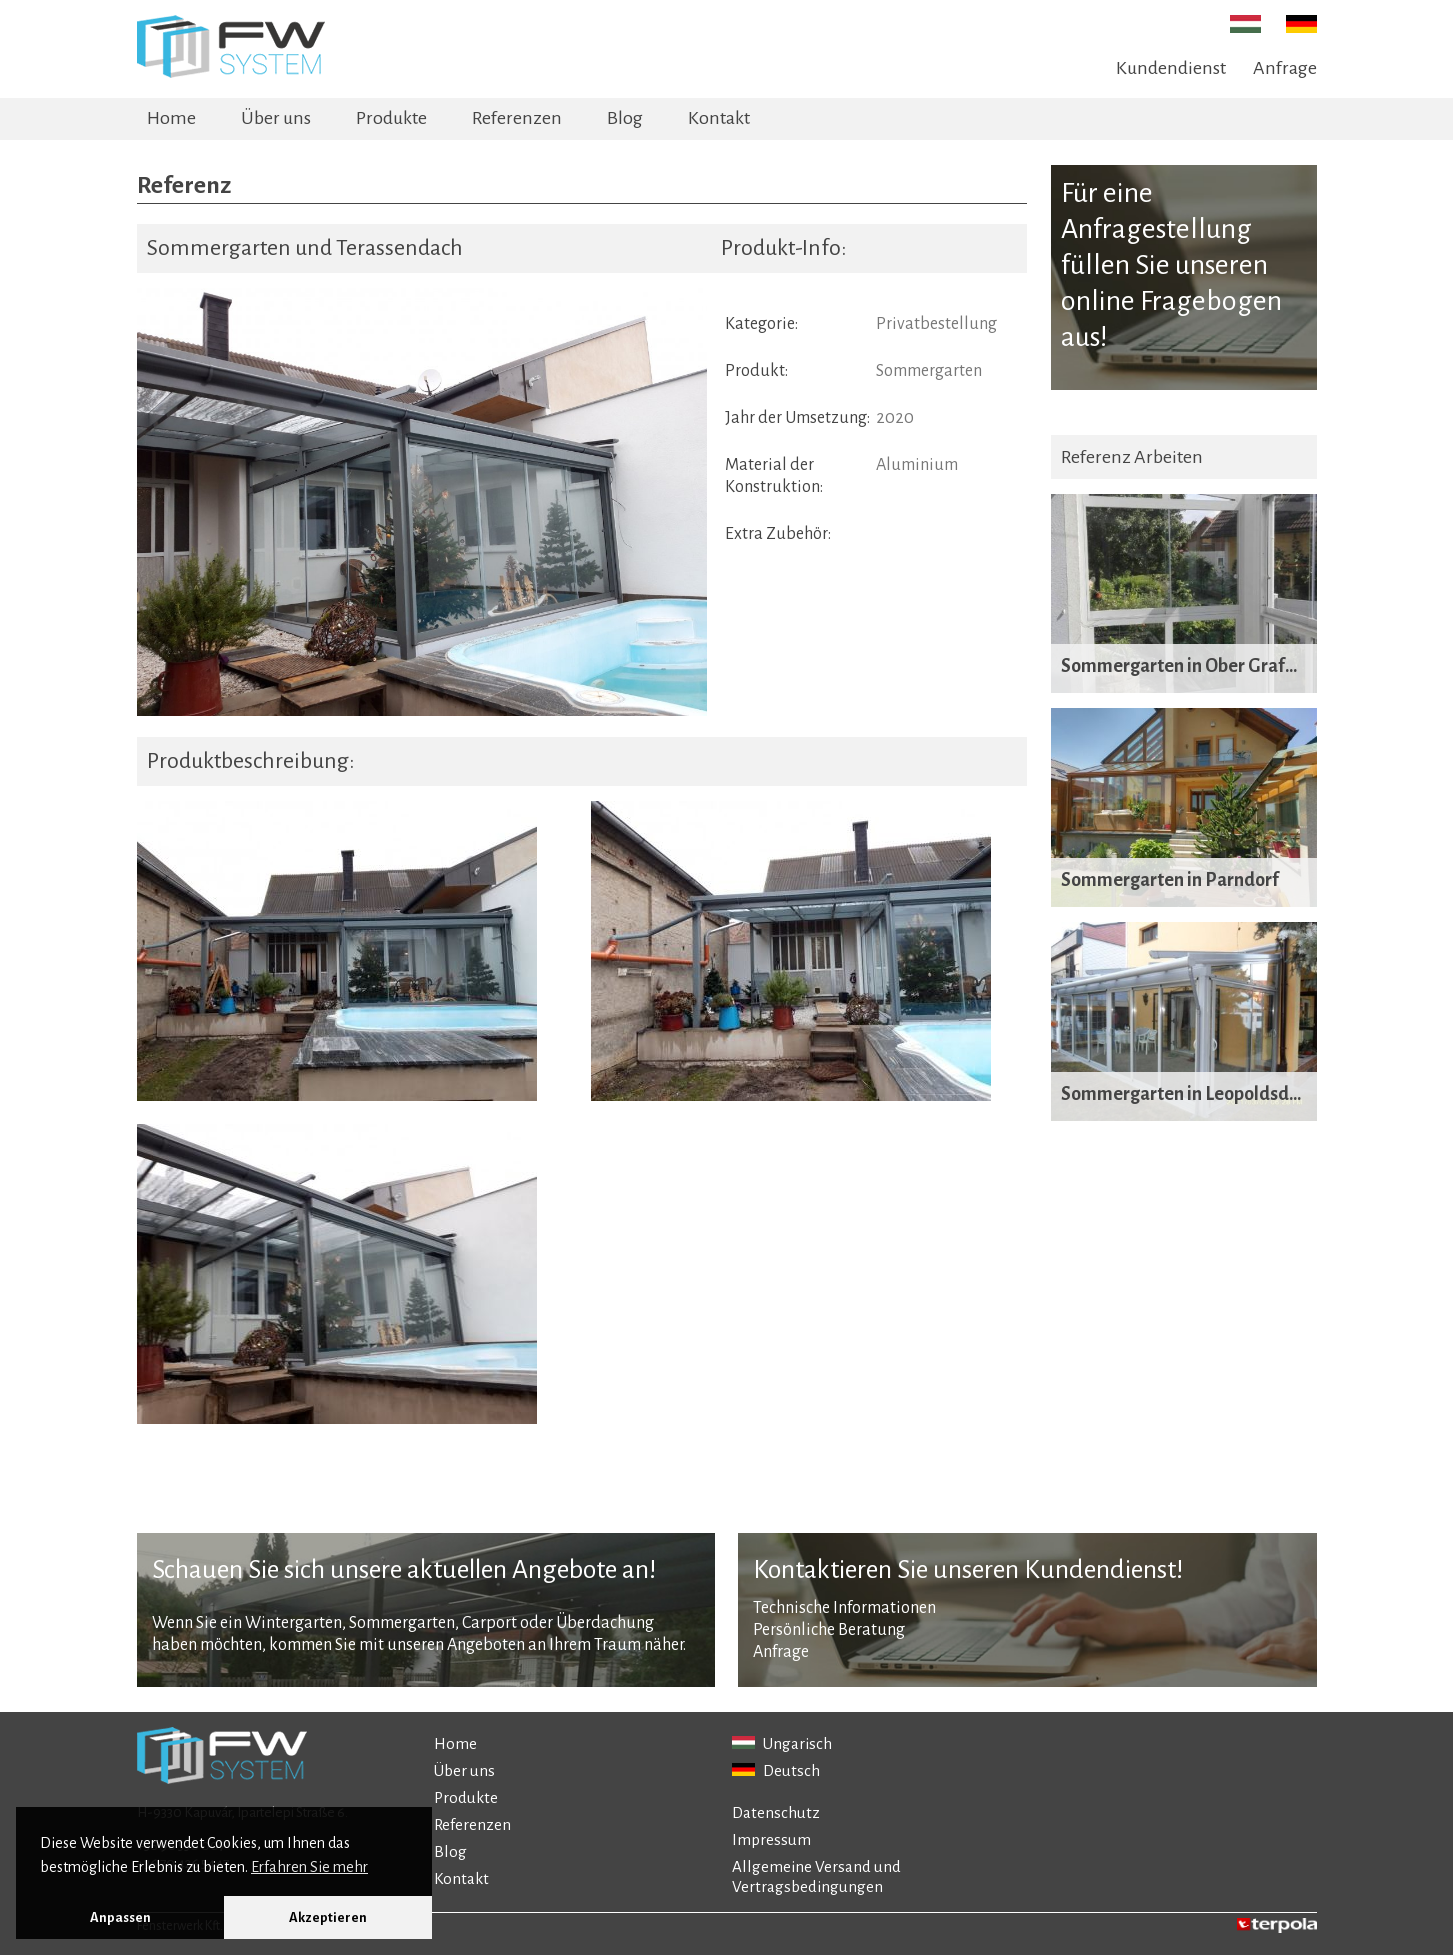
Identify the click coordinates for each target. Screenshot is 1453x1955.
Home (171, 118)
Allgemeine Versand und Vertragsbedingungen (816, 1876)
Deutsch (776, 1770)
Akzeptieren (328, 1917)
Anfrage (1285, 68)
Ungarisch (782, 1743)
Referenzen (517, 118)
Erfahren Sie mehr (309, 1867)
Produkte (391, 118)
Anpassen (120, 1917)
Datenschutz (776, 1812)
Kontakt (719, 118)
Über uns (276, 118)
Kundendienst (1171, 68)
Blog (625, 118)
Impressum (771, 1839)
